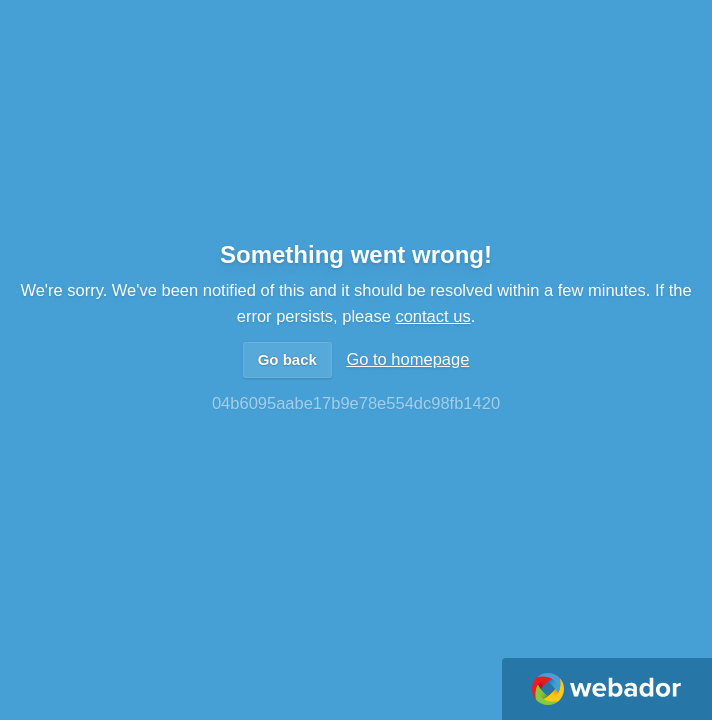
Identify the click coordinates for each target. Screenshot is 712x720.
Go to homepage (407, 359)
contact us (432, 316)
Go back (287, 359)
